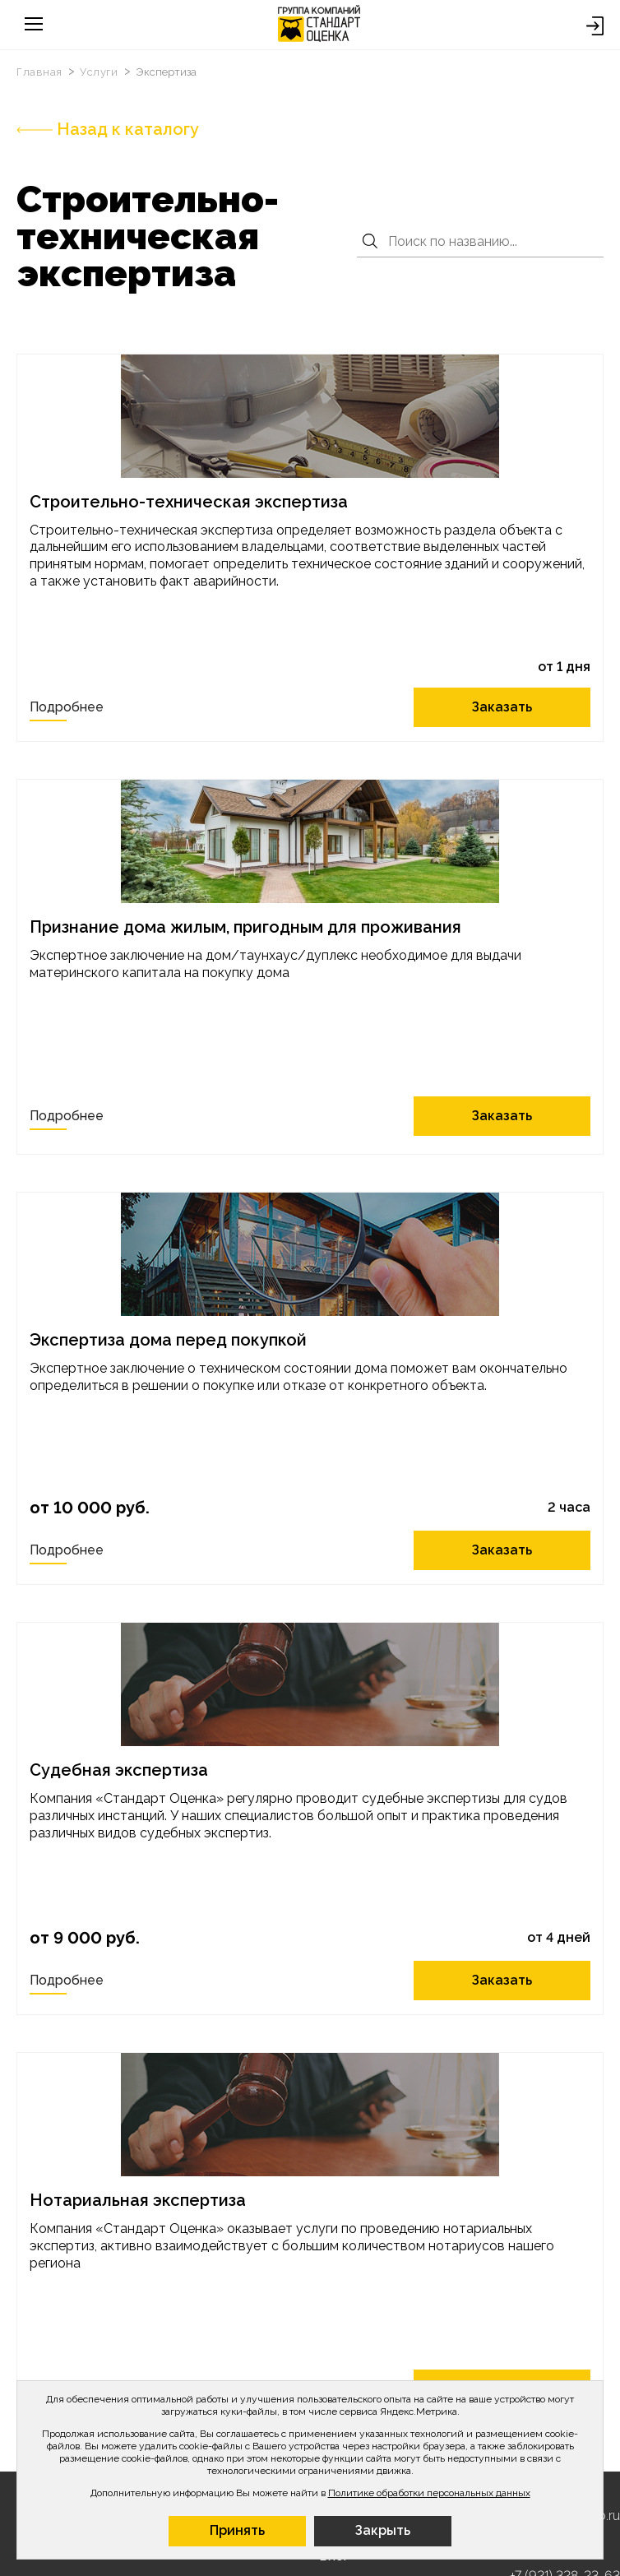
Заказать (503, 707)
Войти (595, 25)
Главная (40, 72)
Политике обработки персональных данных (429, 2493)
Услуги (100, 72)
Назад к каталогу (107, 129)
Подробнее (67, 707)
